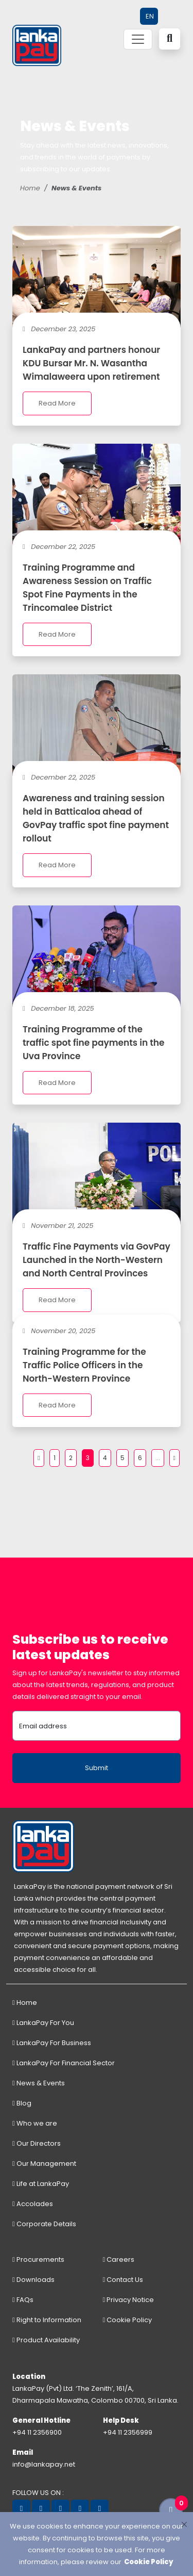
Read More (57, 403)
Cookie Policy (127, 2320)
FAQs (22, 2300)
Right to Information (46, 2320)
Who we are (34, 2123)
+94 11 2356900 (37, 2432)
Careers (119, 2259)
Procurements (38, 2259)
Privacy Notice (128, 2300)
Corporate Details (44, 2224)
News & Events (38, 2083)
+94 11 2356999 (127, 2432)
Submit (96, 1768)
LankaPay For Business (51, 2043)
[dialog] (96, 2544)
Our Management (44, 2163)
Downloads (33, 2280)
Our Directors (36, 2143)
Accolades (32, 2204)
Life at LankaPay (40, 2184)
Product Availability (46, 2340)
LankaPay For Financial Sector (63, 2063)
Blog (21, 2103)
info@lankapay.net (43, 2464)
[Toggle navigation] (138, 39)
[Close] (184, 2524)
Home (30, 188)
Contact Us (123, 2280)
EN (150, 16)
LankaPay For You (43, 2023)
